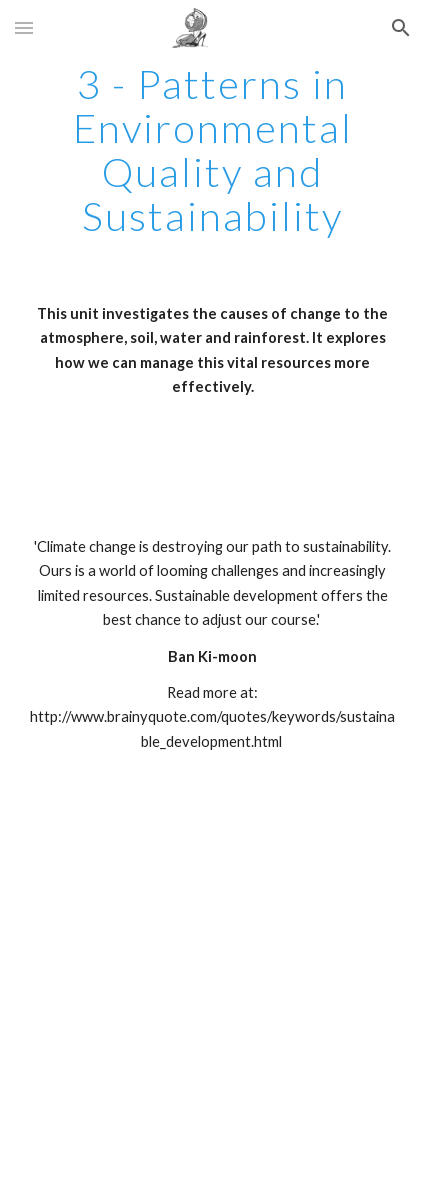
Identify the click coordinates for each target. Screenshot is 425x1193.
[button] (24, 27)
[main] (213, 150)
